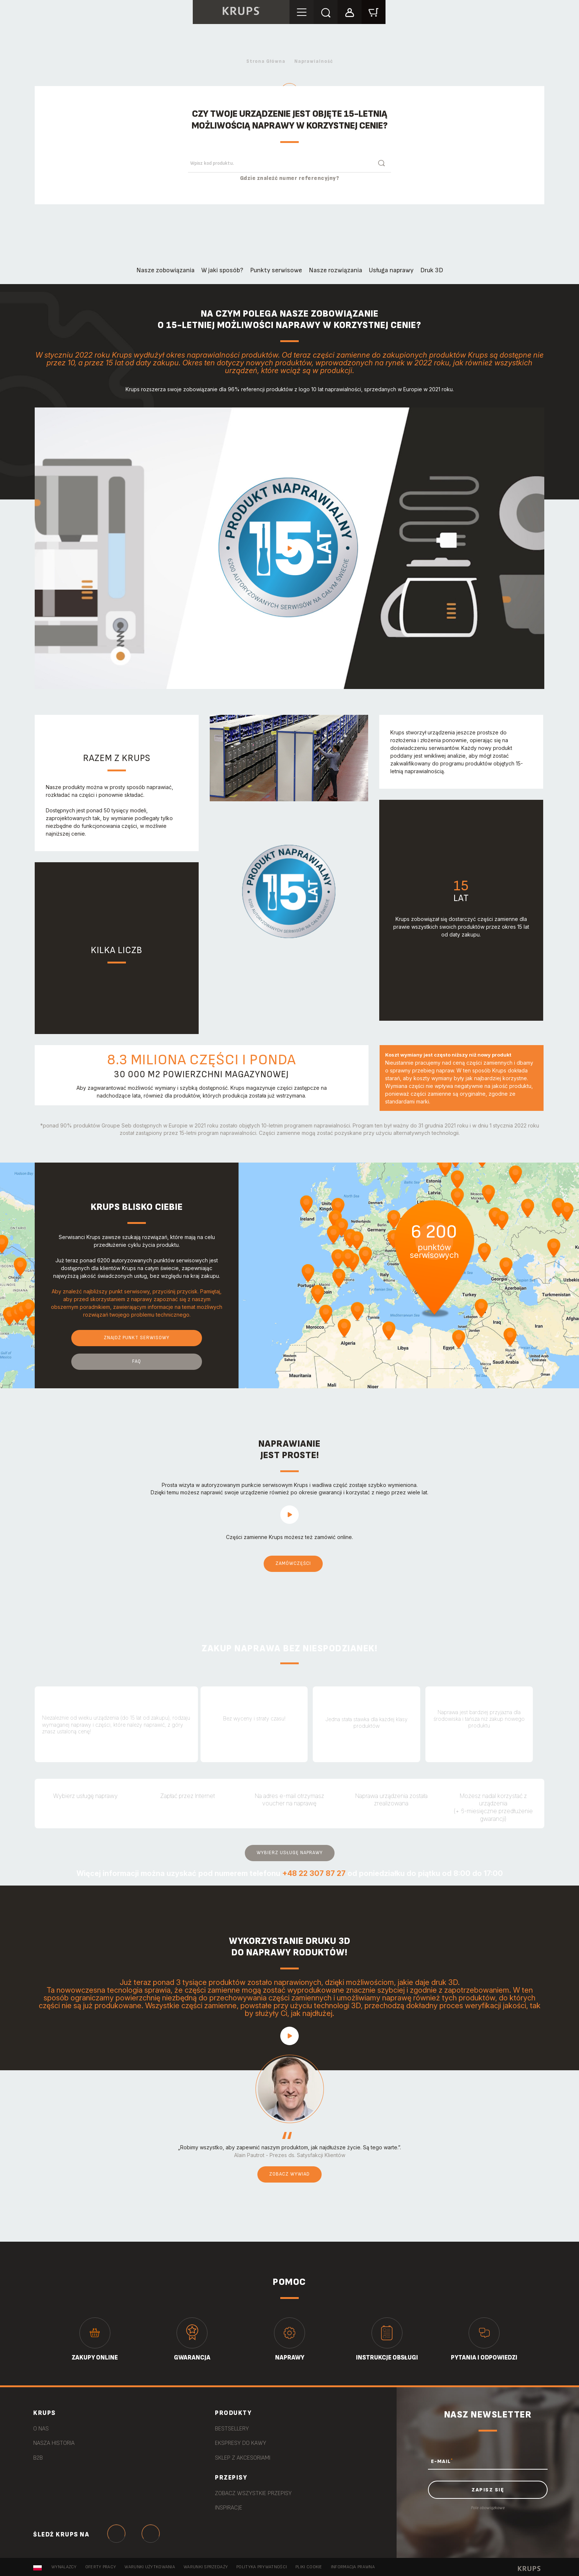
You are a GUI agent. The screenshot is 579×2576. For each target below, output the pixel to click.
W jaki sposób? (222, 270)
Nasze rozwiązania (335, 270)
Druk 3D (431, 270)
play (289, 548)
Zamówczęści (293, 1563)
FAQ (136, 1361)
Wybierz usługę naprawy (290, 1853)
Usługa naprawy (391, 270)
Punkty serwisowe (276, 270)
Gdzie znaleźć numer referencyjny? (289, 178)
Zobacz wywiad (289, 2174)
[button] (350, 11)
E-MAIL (442, 2461)
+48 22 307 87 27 (314, 1873)
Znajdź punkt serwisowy (136, 1338)
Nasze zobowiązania (165, 270)
